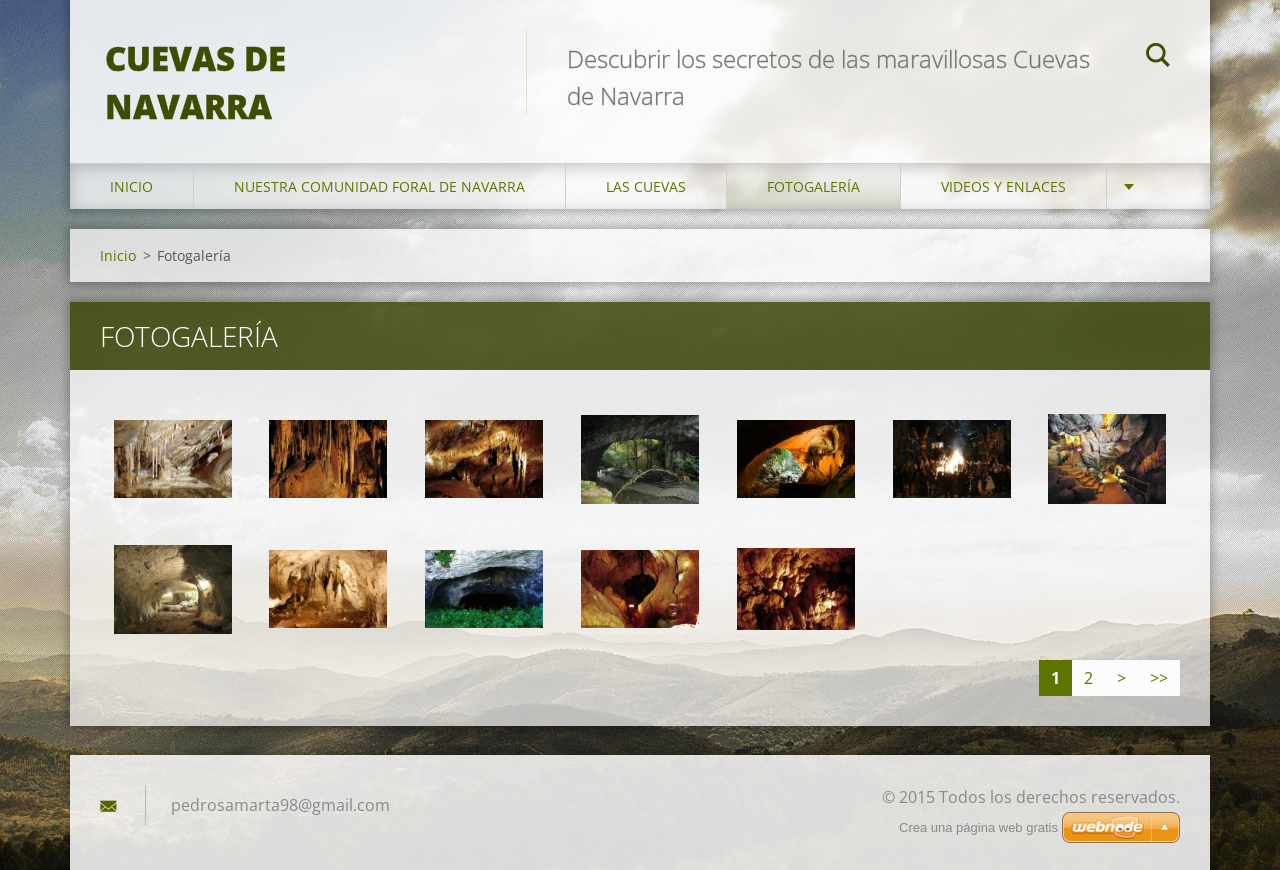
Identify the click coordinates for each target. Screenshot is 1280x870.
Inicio (131, 168)
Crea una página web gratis (978, 827)
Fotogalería (813, 168)
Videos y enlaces (1003, 168)
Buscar (1158, 58)
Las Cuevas (646, 168)
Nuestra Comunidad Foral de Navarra (379, 168)
